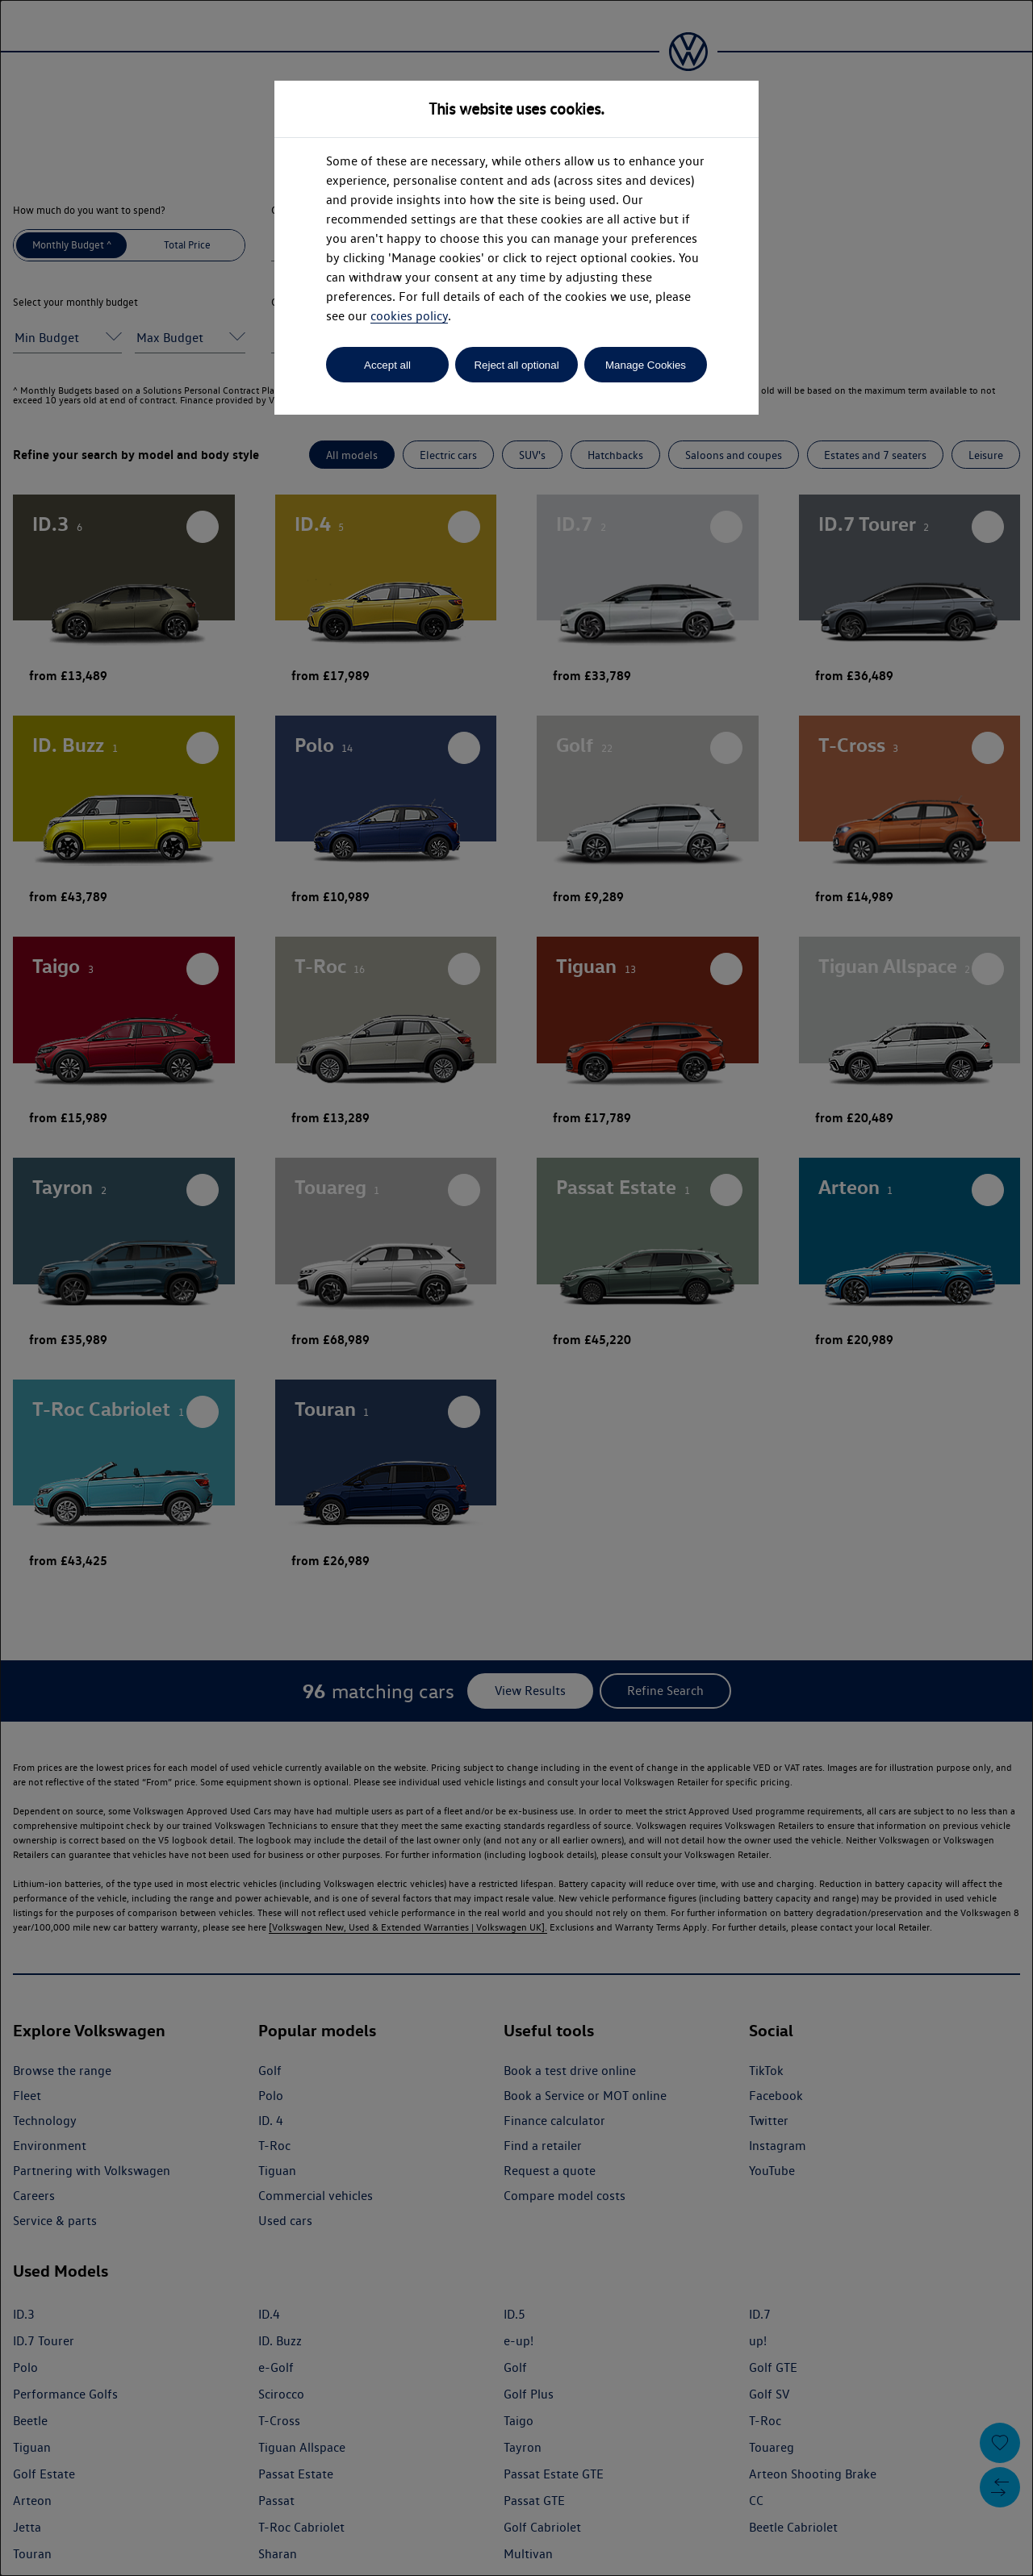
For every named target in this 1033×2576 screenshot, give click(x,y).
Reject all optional (516, 365)
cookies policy (409, 316)
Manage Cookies (645, 365)
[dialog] (516, 1288)
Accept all (387, 365)
